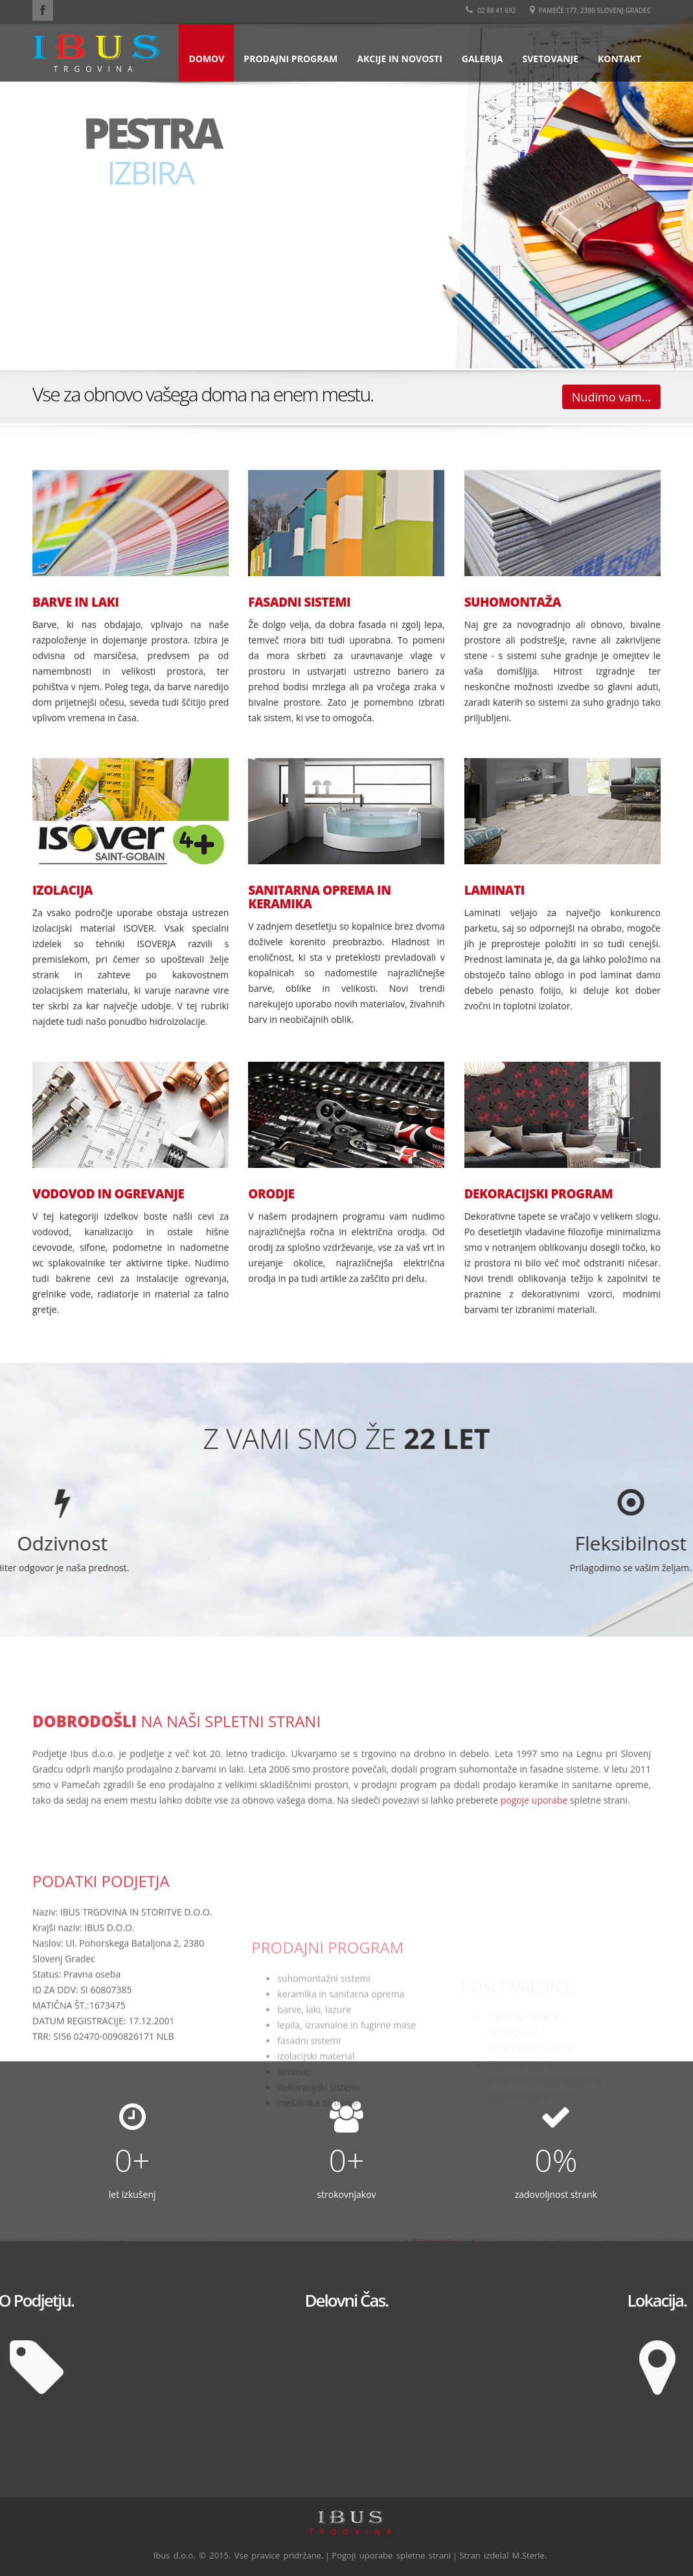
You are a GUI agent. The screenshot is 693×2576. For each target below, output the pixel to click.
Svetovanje (550, 58)
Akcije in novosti (399, 58)
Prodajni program (290, 58)
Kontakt (619, 58)
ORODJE (271, 1194)
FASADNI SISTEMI (299, 602)
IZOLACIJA (62, 890)
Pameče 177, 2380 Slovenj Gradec (590, 10)
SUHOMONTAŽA (512, 602)
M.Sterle (528, 2555)
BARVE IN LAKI (75, 602)
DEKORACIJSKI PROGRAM (538, 1194)
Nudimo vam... (611, 397)
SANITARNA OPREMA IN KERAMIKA (319, 897)
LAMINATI (494, 890)
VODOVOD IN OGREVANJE (108, 1194)
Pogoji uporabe (362, 2555)
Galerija (482, 58)
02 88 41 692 (491, 10)
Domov (206, 58)
